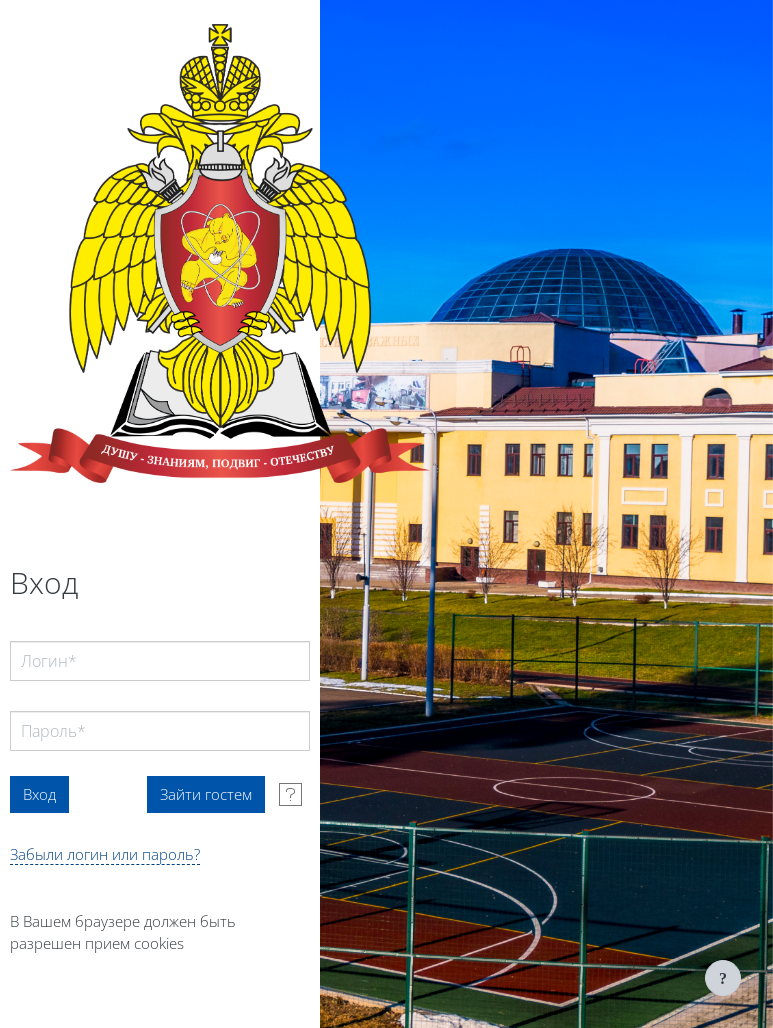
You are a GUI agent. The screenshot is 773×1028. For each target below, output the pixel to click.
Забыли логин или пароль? (105, 854)
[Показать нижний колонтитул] (723, 978)
